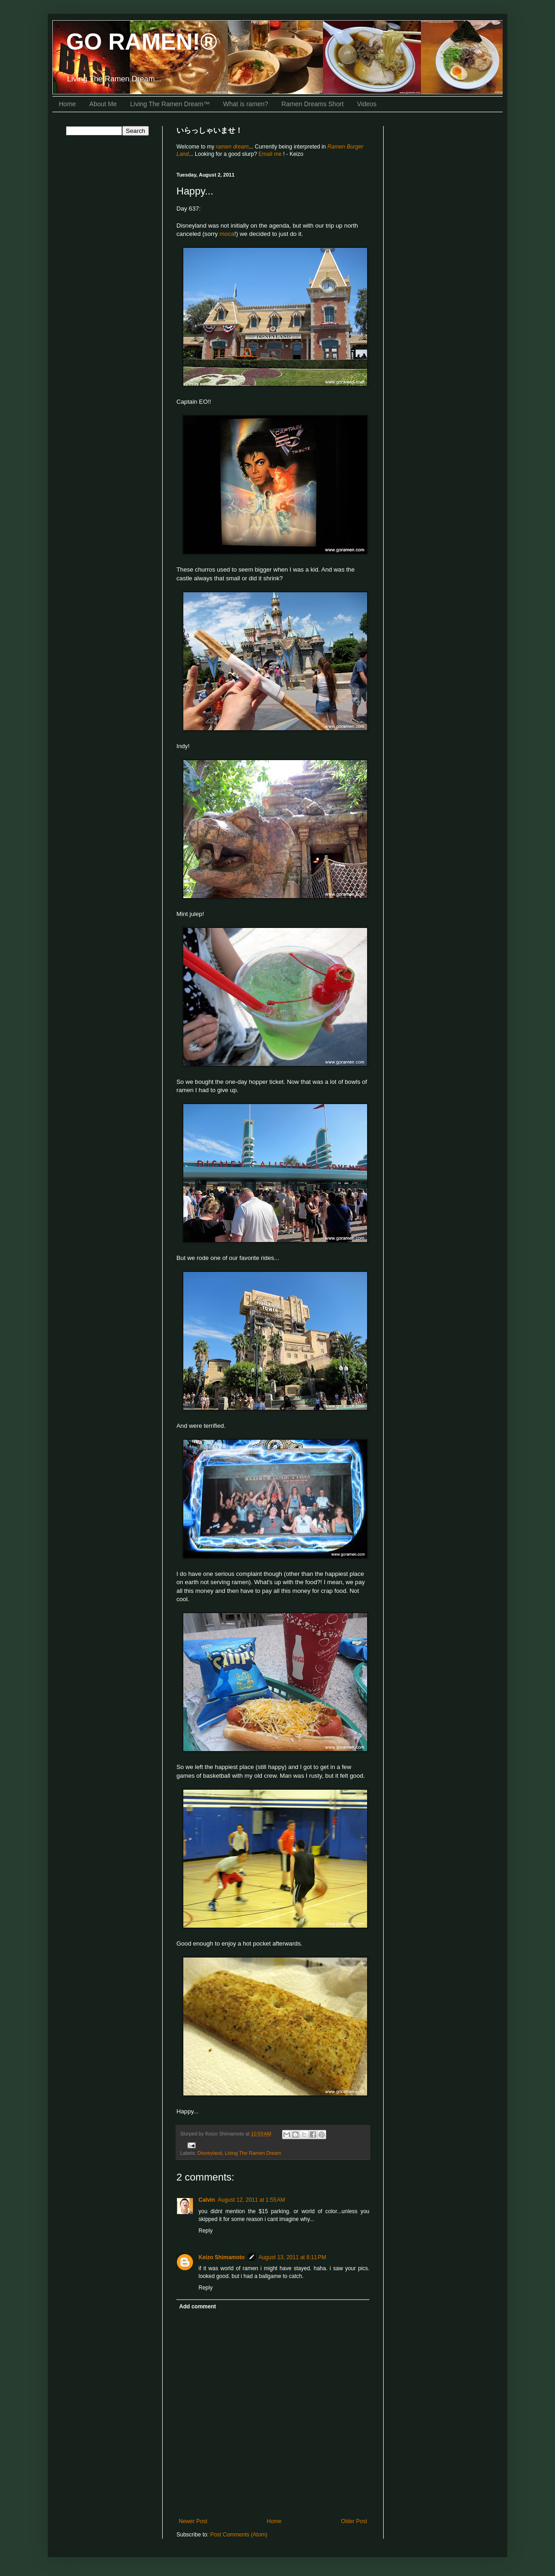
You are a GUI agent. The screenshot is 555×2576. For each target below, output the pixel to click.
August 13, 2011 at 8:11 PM (292, 2257)
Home (67, 104)
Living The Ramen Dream (253, 2153)
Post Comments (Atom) (238, 2534)
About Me (103, 104)
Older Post (354, 2521)
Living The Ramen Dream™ (170, 104)
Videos (367, 104)
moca (227, 233)
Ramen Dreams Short (313, 104)
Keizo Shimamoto (221, 2257)
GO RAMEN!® (141, 42)
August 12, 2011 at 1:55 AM (251, 2200)
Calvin (206, 2200)
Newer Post (193, 2521)
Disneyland (210, 2153)
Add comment (197, 2306)
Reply (205, 2230)
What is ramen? (245, 104)
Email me (271, 154)
